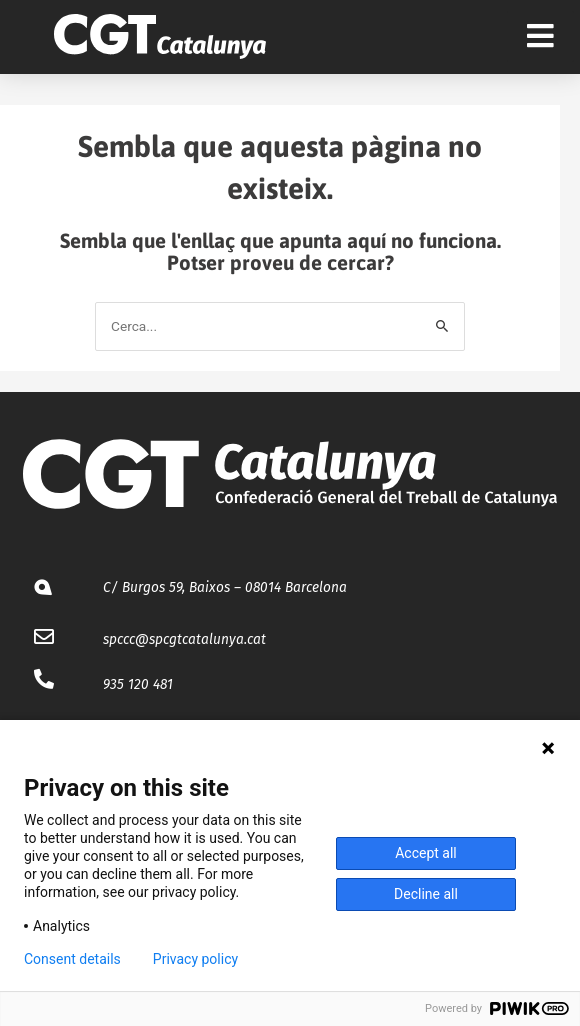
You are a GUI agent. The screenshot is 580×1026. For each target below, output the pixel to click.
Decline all (426, 894)
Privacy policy (195, 959)
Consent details (72, 959)
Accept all (426, 853)
